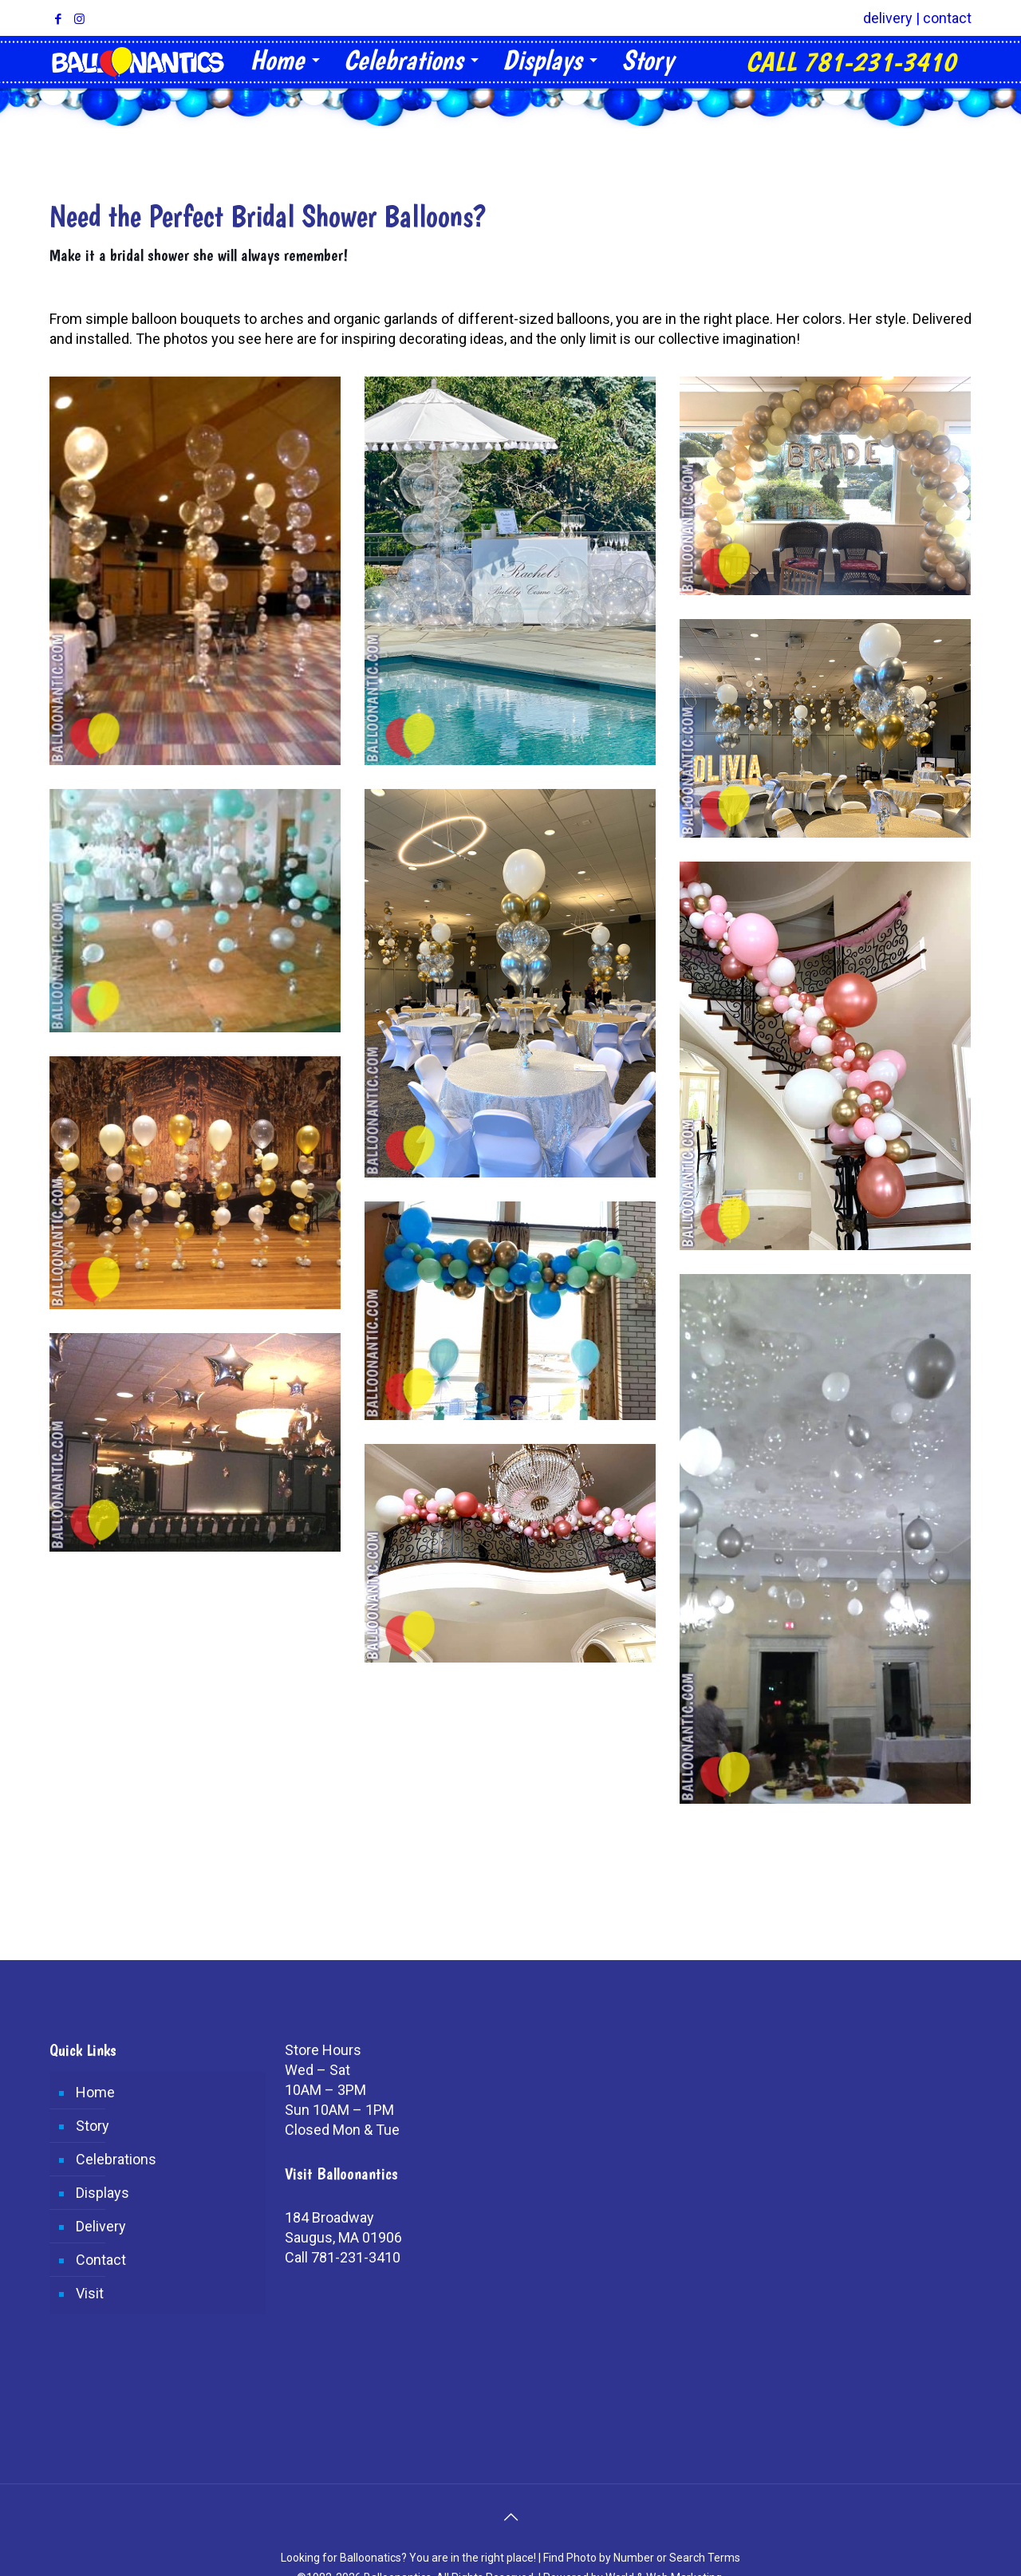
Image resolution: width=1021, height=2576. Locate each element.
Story (92, 2125)
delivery (888, 18)
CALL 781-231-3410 (851, 61)
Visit (90, 2293)
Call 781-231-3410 (342, 2257)
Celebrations (116, 2159)
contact (947, 18)
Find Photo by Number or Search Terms (641, 2557)
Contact (101, 2259)
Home (95, 2092)
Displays (102, 2192)
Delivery (101, 2226)
